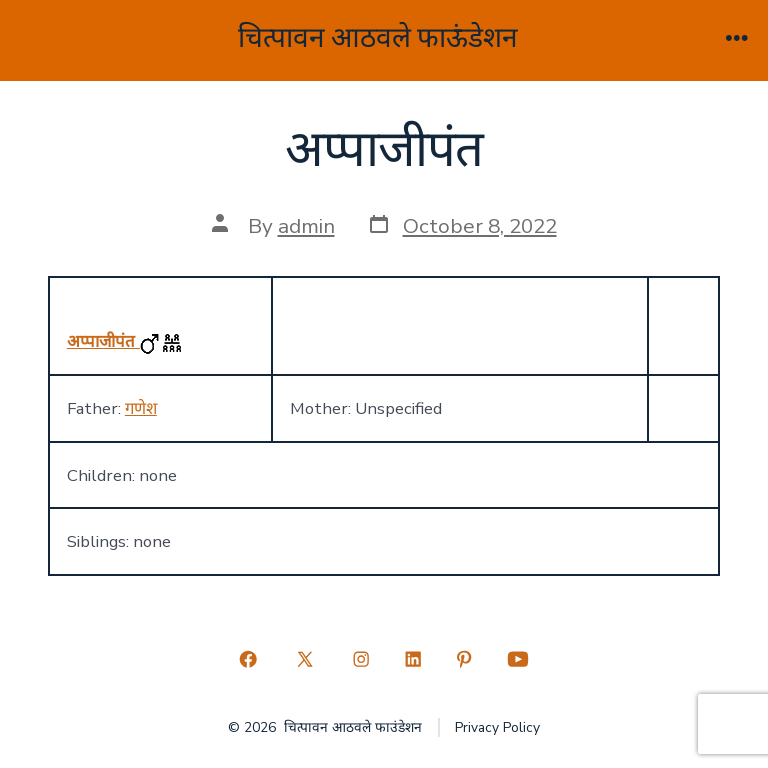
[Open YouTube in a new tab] (517, 659)
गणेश (141, 408)
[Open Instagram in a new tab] (361, 659)
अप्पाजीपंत (103, 341)
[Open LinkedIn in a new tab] (413, 659)
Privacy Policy (497, 727)
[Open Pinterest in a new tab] (465, 659)
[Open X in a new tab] (304, 659)
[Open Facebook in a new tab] (249, 659)
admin (306, 226)
